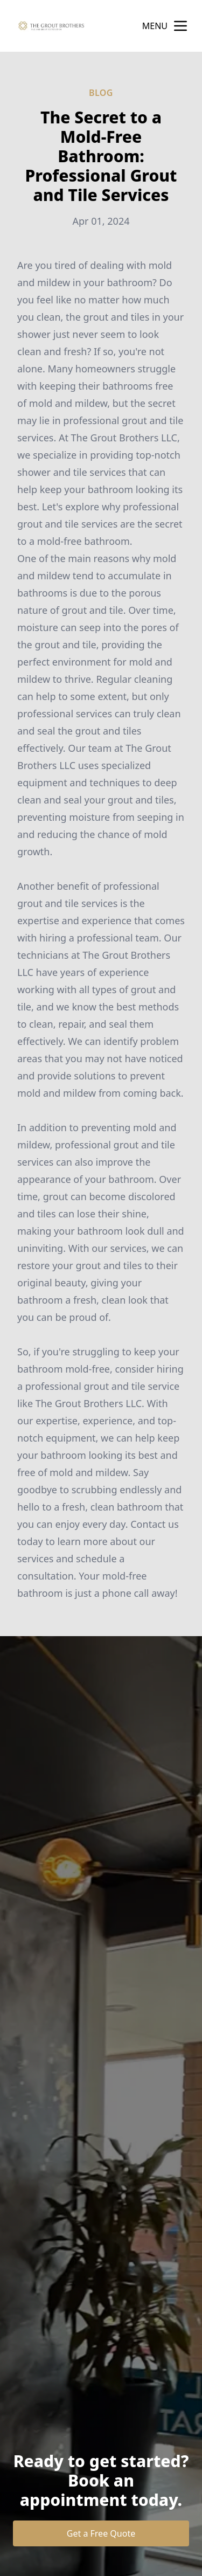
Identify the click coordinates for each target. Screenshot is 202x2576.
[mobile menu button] (180, 26)
